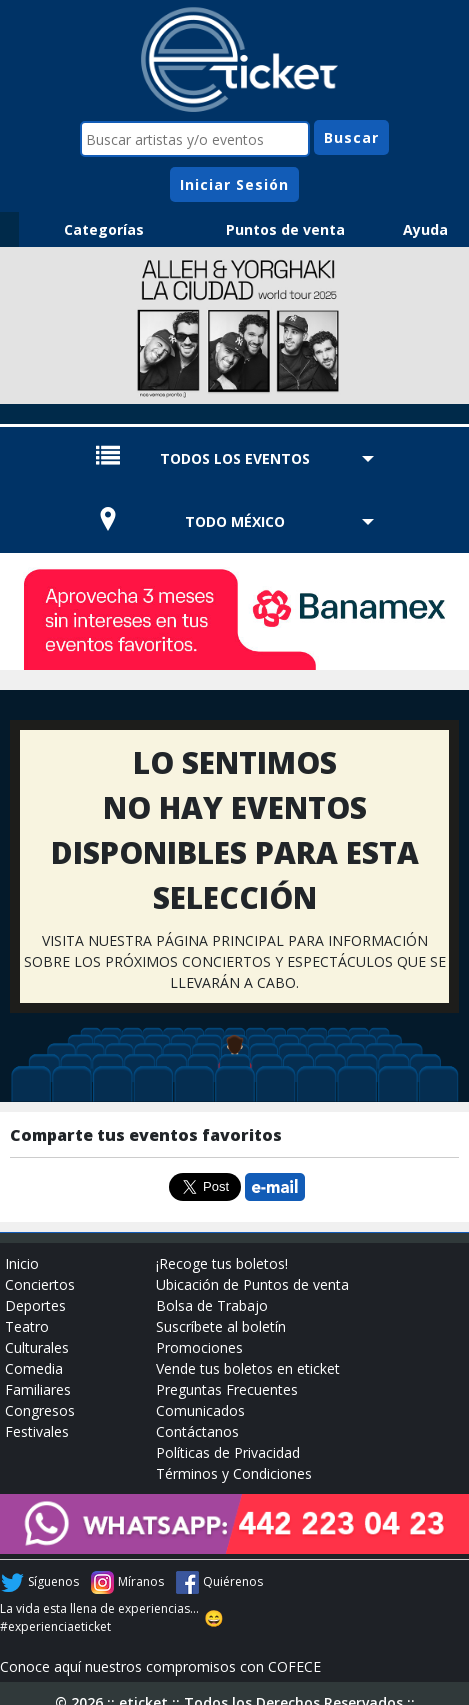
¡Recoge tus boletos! (222, 1263)
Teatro (27, 1326)
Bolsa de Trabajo (212, 1305)
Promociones (199, 1347)
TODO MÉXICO (235, 521)
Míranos (141, 1581)
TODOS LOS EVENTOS (235, 458)
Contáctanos (197, 1431)
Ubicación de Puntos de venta (252, 1284)
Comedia (34, 1368)
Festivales (37, 1431)
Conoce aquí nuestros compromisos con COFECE (160, 1666)
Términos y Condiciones (234, 1473)
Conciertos (40, 1284)
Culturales (37, 1347)
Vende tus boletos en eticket (248, 1368)
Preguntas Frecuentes (227, 1389)
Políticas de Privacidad (228, 1452)
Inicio (22, 1263)
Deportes (35, 1305)
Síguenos (53, 1581)
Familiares (38, 1389)
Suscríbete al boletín (221, 1326)
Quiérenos (233, 1581)
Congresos (40, 1410)
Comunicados (200, 1410)
